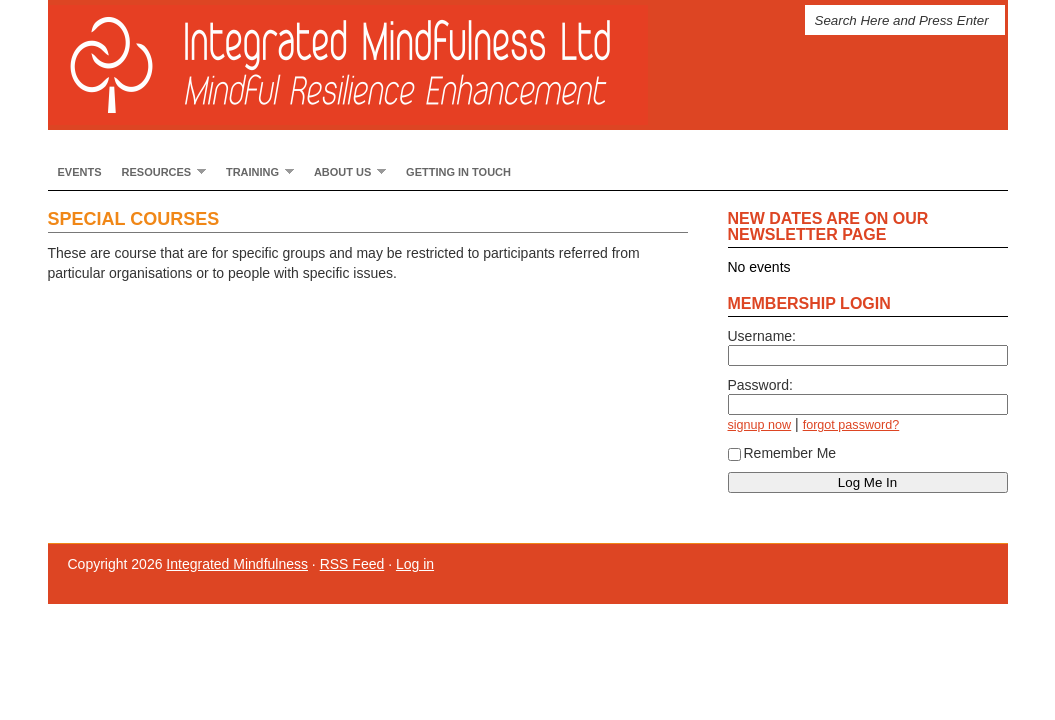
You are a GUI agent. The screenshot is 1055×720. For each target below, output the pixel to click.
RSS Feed (352, 564)
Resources (159, 171)
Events (80, 172)
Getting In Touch (458, 172)
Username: (762, 336)
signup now (760, 425)
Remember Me (782, 453)
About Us (345, 171)
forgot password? (851, 425)
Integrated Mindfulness (368, 65)
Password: (760, 385)
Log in (415, 564)
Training (255, 171)
